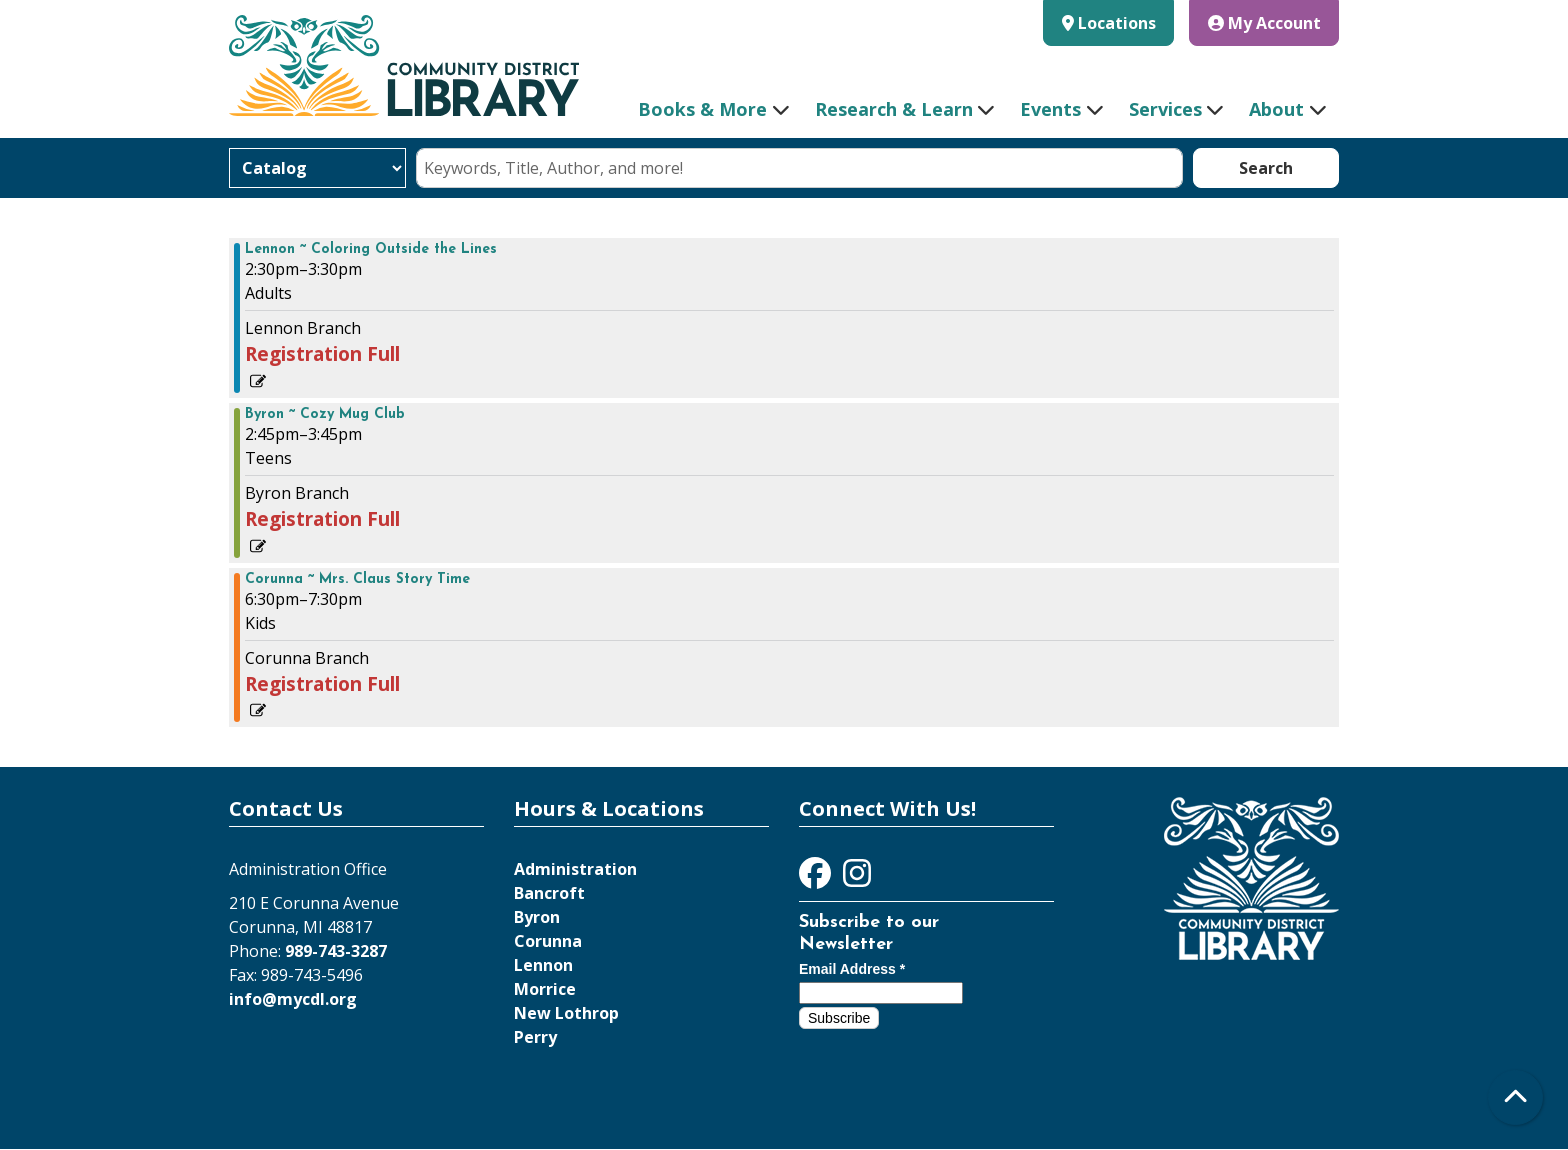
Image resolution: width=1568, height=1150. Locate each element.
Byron (537, 917)
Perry (535, 1037)
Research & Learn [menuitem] (894, 109)
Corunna (548, 941)
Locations (1117, 23)
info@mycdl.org (293, 999)
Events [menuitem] (1050, 109)
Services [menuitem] (1165, 109)
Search (1266, 168)
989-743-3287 (336, 951)
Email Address (852, 969)
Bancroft (549, 893)
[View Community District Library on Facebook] (817, 879)
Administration (575, 869)
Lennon (543, 965)
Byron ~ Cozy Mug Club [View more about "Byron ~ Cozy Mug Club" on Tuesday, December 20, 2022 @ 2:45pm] (325, 415)
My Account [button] (1264, 23)
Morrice (545, 989)
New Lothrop (566, 1013)
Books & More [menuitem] (702, 109)
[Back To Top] (1515, 1097)
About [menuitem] (1276, 109)
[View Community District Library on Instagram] (857, 879)
